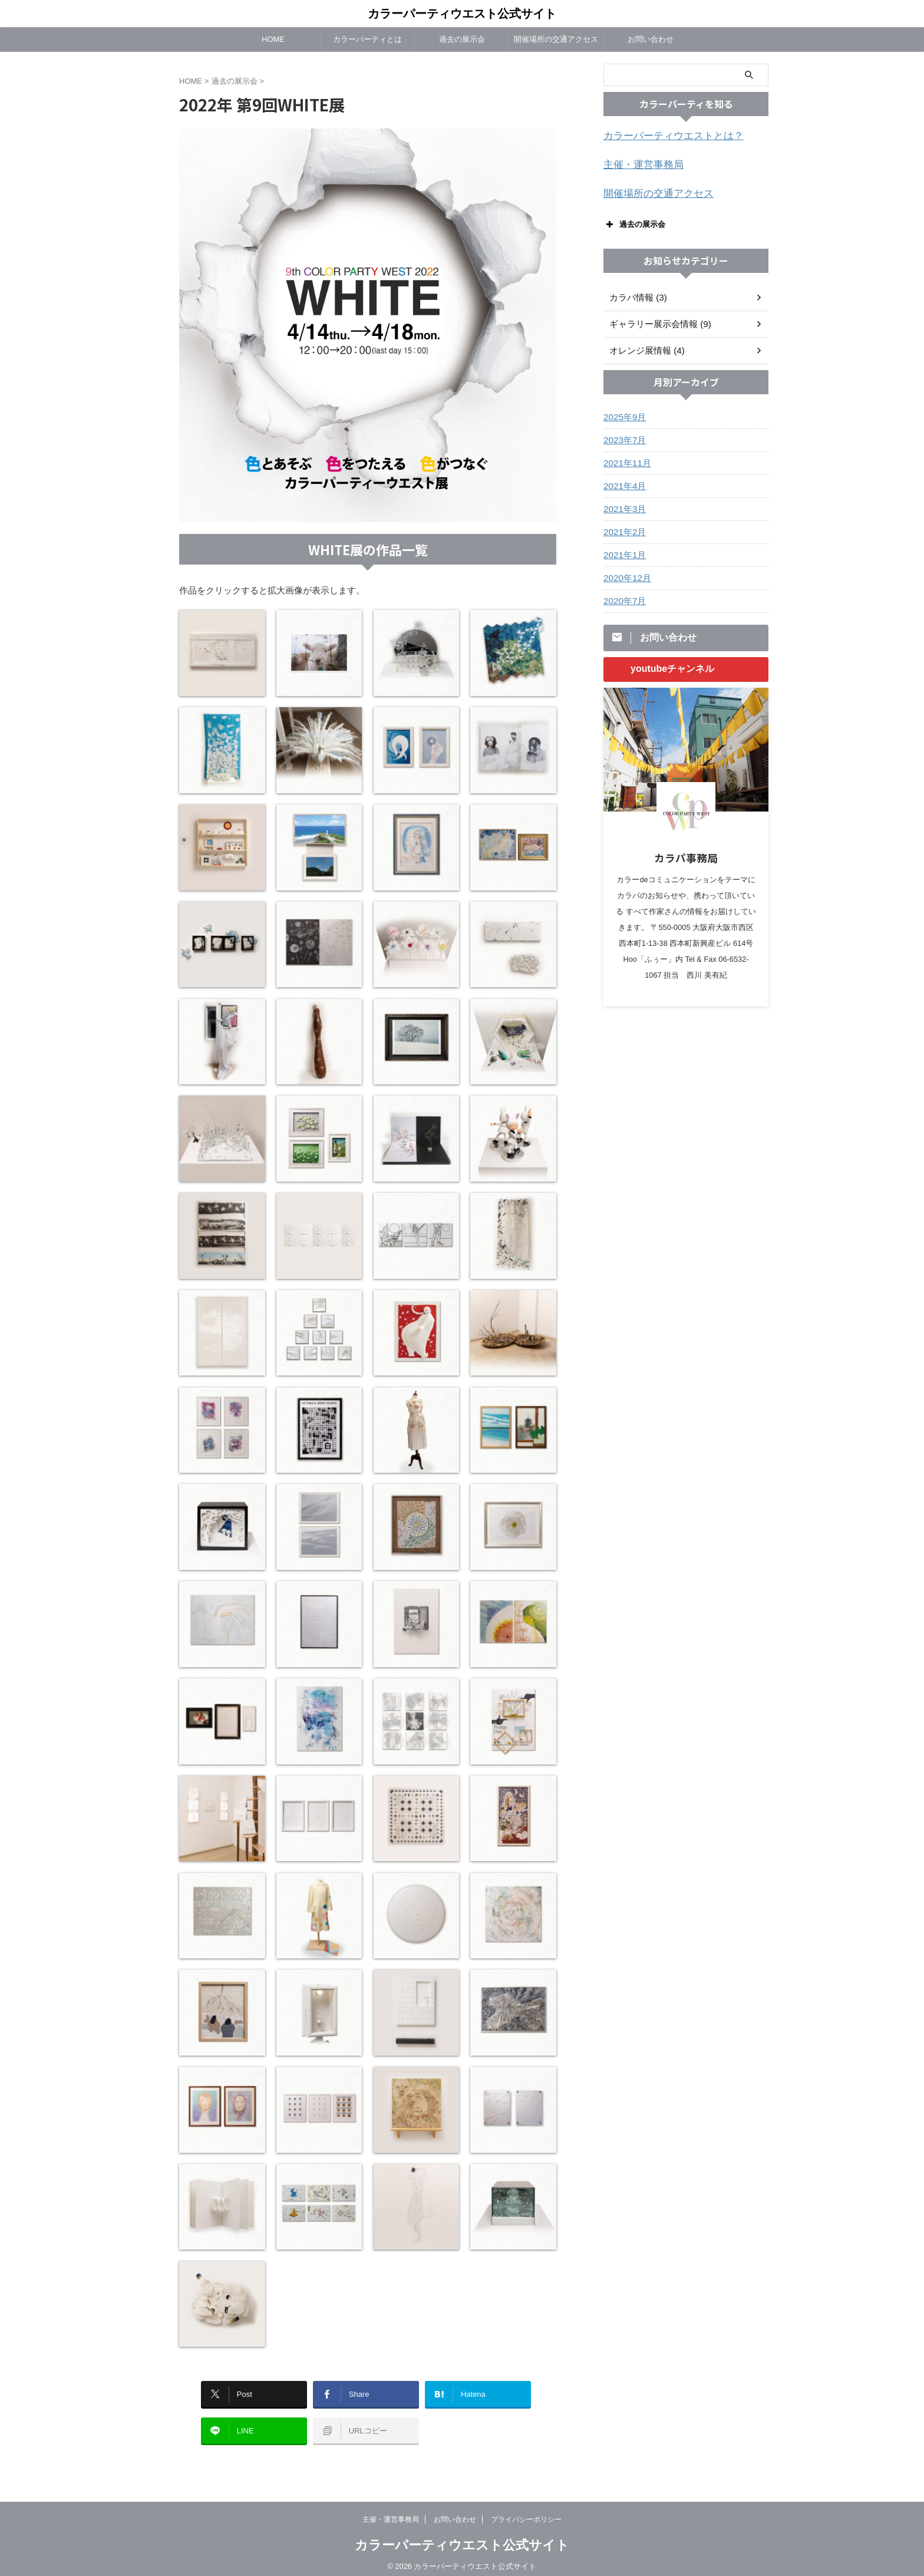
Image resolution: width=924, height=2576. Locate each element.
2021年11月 (625, 459)
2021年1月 (623, 551)
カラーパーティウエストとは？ (665, 136)
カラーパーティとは (367, 39)
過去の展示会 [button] (634, 221)
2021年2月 (623, 528)
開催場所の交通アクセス (556, 39)
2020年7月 (623, 597)
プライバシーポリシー (526, 2512)
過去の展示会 (462, 39)
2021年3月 (623, 505)
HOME (273, 39)
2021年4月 (623, 482)
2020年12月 (625, 574)
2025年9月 (623, 413)
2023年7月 (623, 436)
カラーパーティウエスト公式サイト (462, 13)
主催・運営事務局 (638, 164)
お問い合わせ (651, 39)
